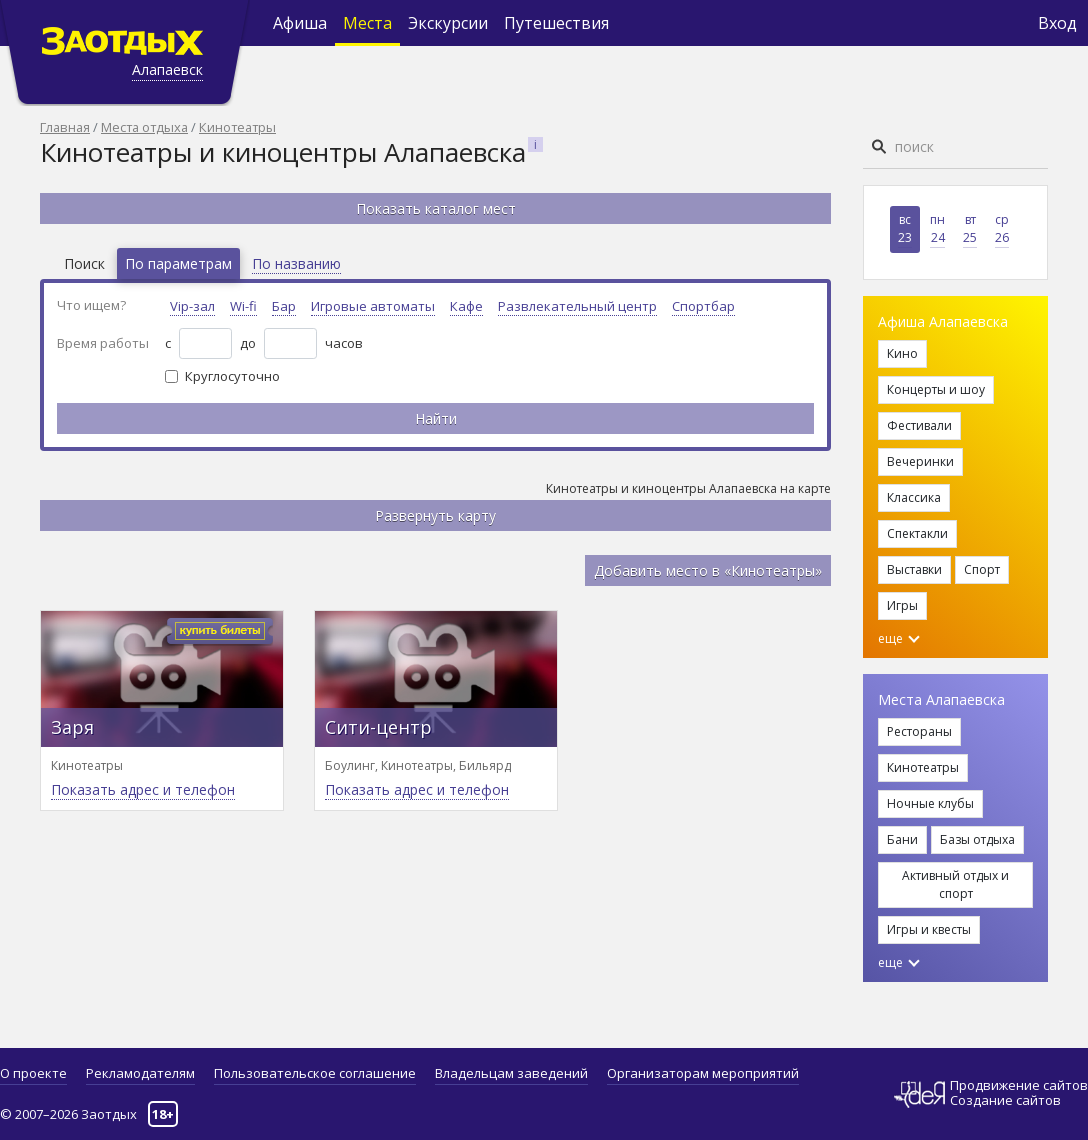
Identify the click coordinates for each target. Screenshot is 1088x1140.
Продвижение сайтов (1019, 1085)
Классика (914, 497)
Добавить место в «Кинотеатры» (708, 570)
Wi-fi (243, 306)
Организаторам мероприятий (703, 1073)
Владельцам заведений (511, 1073)
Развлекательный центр (577, 306)
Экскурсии (448, 23)
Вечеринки (920, 461)
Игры (902, 605)
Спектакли (917, 533)
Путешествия (556, 23)
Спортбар (703, 306)
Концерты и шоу (936, 389)
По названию (296, 263)
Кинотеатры (237, 127)
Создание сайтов (1005, 1100)
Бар (284, 306)
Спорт (982, 569)
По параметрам (178, 263)
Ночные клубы (930, 803)
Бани (902, 839)
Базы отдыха (977, 839)
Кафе (466, 306)
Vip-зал (192, 306)
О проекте (33, 1073)
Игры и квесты (929, 929)
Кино (902, 353)
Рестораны (919, 731)
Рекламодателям (140, 1073)
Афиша (300, 23)
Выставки (914, 569)
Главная (65, 127)
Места (367, 23)
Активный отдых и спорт (955, 884)
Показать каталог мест (436, 208)
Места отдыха (144, 127)
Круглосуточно (232, 376)
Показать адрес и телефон (143, 789)
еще (899, 638)
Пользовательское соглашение (315, 1073)
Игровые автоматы (373, 306)
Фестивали (919, 425)
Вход (1057, 23)
